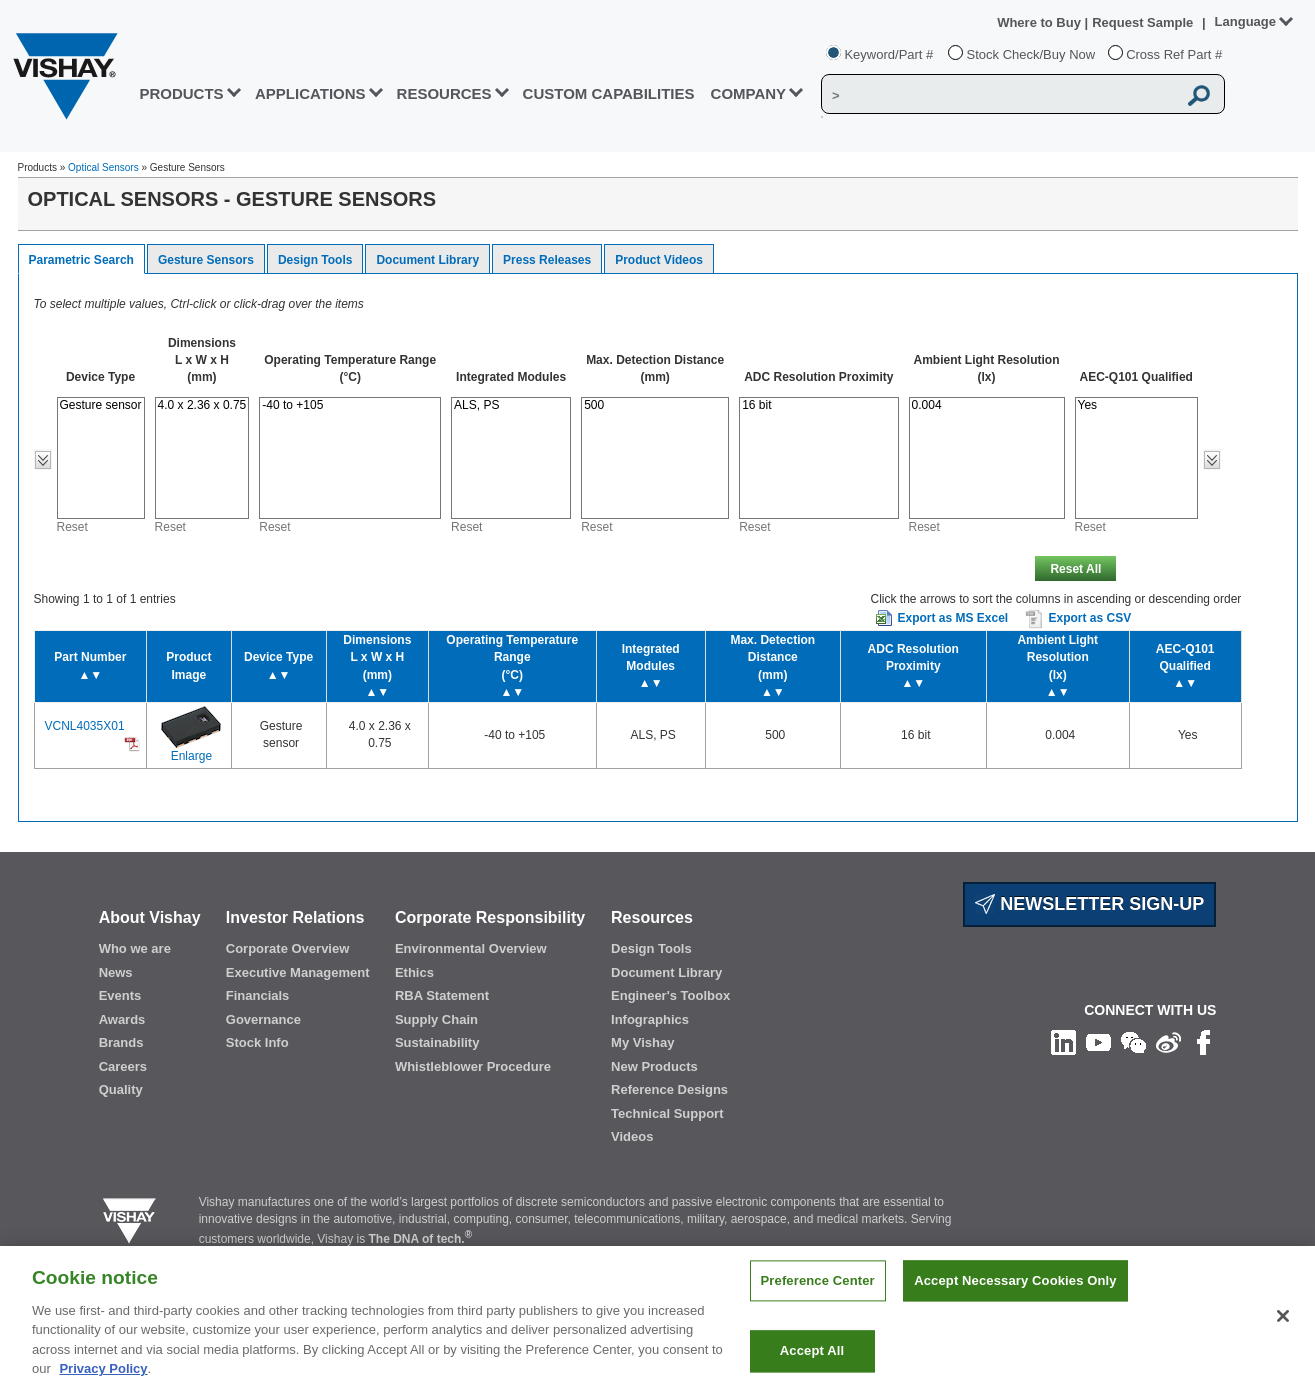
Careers (123, 1066)
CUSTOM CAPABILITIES (609, 93)
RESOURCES (444, 93)
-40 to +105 (350, 405)
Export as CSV (1078, 619)
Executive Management (298, 972)
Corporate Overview (288, 948)
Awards (122, 1019)
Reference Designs (669, 1089)
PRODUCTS (181, 93)
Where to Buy (1040, 22)
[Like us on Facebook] (1203, 1041)
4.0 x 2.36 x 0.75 (202, 405)
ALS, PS (511, 405)
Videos (632, 1136)
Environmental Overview (471, 948)
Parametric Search (81, 260)
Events (120, 995)
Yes (1136, 405)
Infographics (650, 1019)
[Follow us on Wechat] (1133, 1041)
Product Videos (659, 260)
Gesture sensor (101, 405)
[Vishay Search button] (1199, 95)
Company (749, 93)
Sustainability (437, 1042)
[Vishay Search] (999, 95)
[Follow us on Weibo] (1168, 1041)
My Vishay (642, 1042)
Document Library (427, 260)
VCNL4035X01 (85, 726)
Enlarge (191, 756)
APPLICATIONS (310, 93)
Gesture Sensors (206, 260)
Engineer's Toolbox (670, 995)
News (116, 972)
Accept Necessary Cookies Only (1015, 1291)
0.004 (987, 405)
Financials (258, 995)
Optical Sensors (103, 167)
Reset (72, 527)
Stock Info (257, 1042)
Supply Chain (436, 1019)
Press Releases (547, 260)
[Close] (1283, 1326)
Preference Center (818, 1291)
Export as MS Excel (952, 618)
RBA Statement (442, 995)
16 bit (818, 405)
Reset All (1075, 569)
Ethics (414, 972)
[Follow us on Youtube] (1098, 1041)
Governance (263, 1019)
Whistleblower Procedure (473, 1066)
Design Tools (315, 260)
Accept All (812, 1361)
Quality (121, 1089)
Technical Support (667, 1113)
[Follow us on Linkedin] (1063, 1041)
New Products (654, 1066)
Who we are (135, 948)
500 (655, 405)
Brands (121, 1042)
